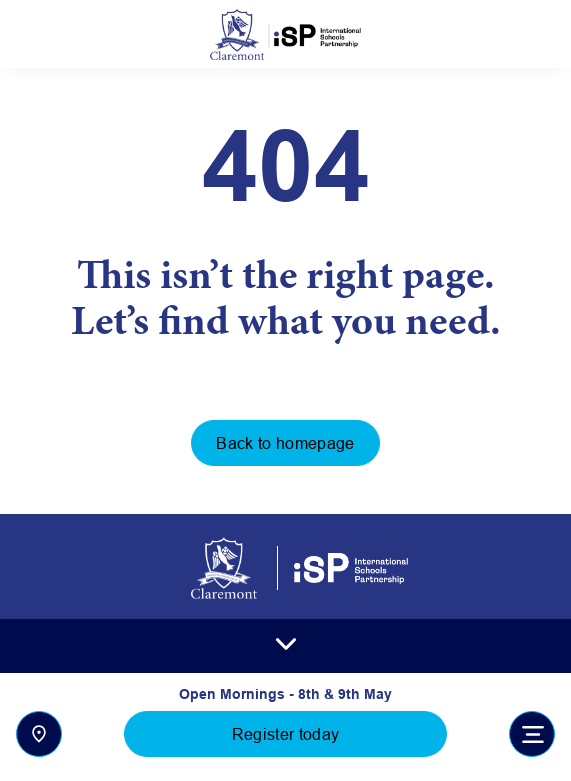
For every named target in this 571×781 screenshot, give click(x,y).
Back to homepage (285, 443)
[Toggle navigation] (532, 734)
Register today (285, 734)
